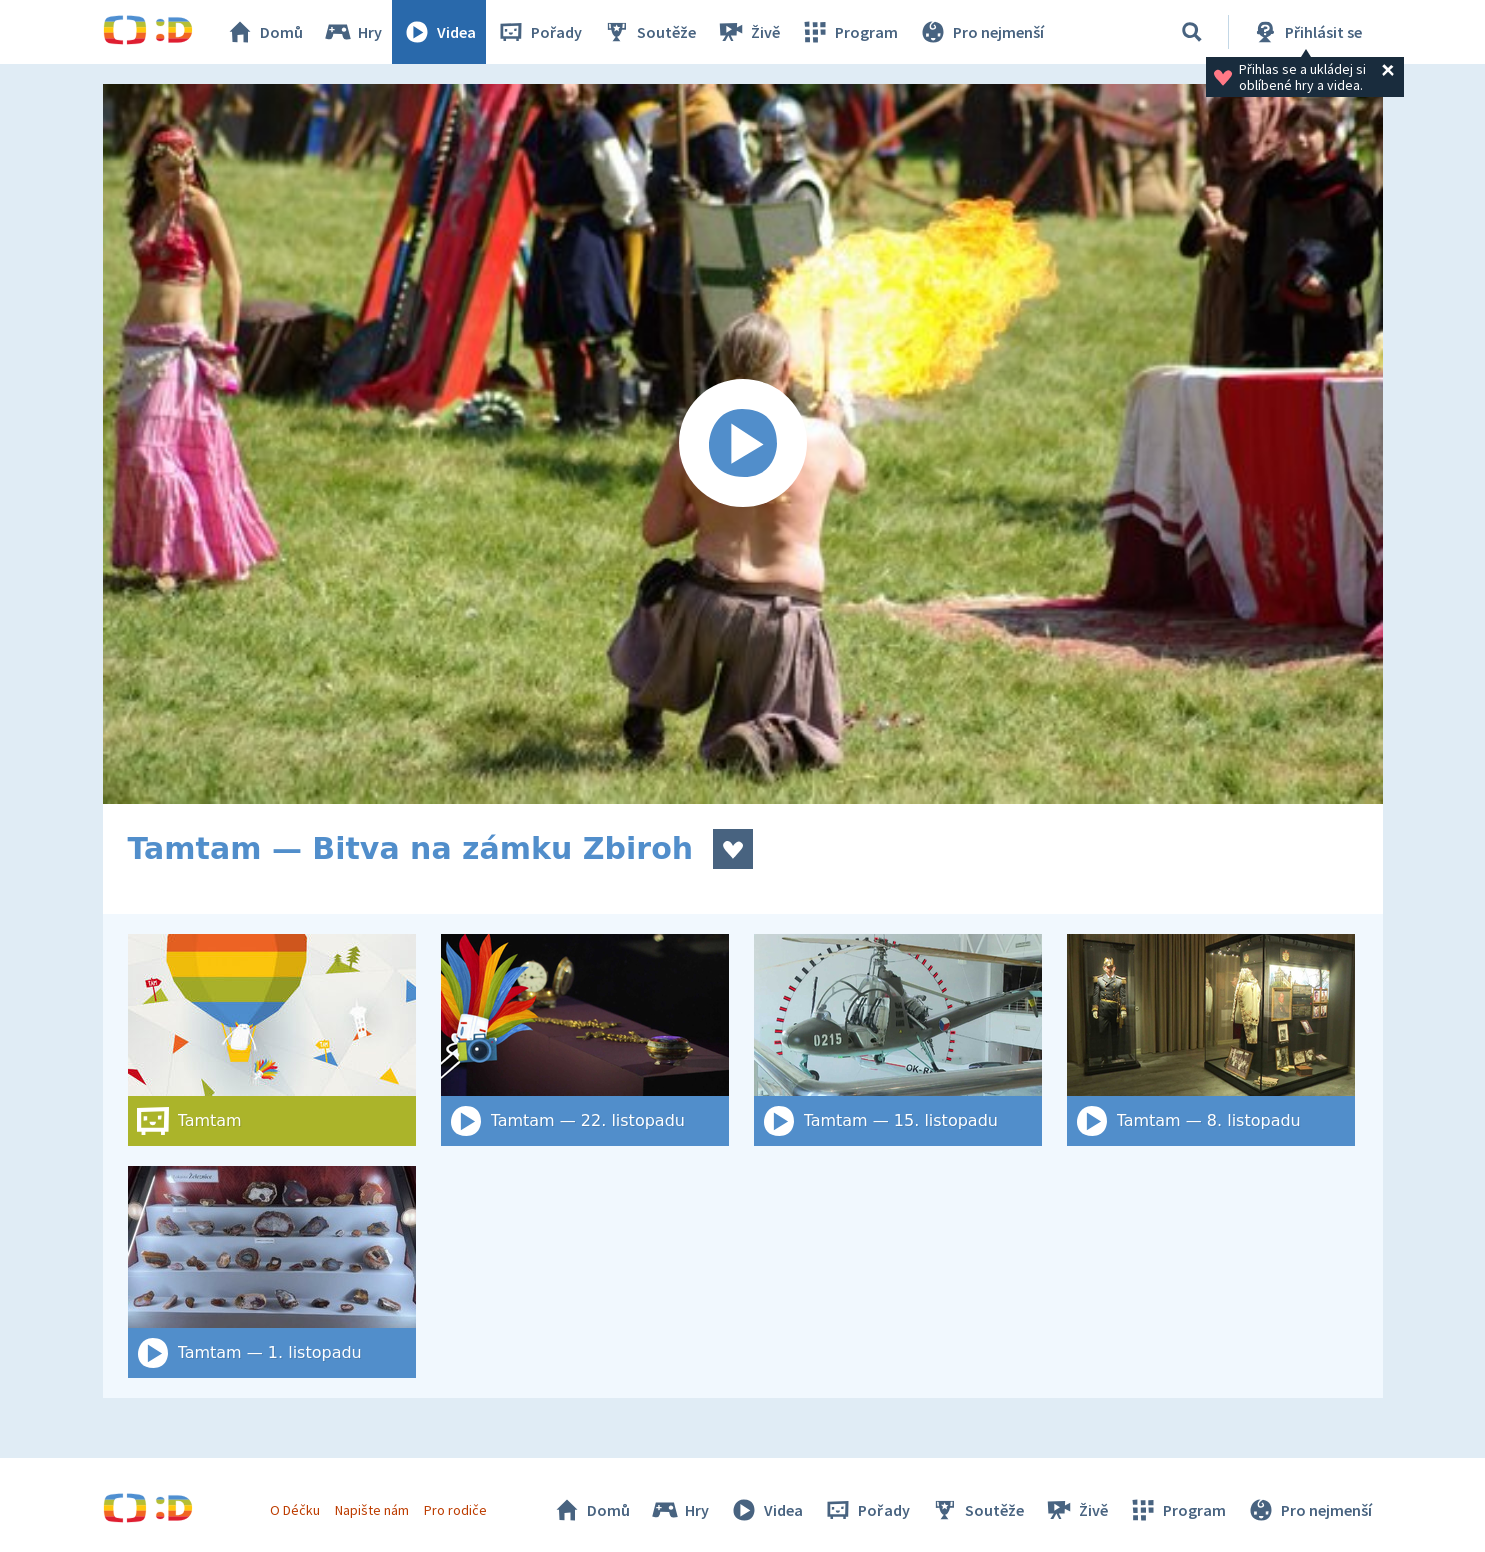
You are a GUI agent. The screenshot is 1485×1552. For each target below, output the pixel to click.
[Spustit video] (743, 444)
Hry (352, 32)
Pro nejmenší (981, 32)
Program (849, 32)
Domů (264, 32)
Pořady (539, 32)
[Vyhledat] (1192, 32)
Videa (439, 32)
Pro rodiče (455, 1510)
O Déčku (295, 1510)
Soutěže (649, 32)
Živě (748, 32)
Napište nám (372, 1510)
